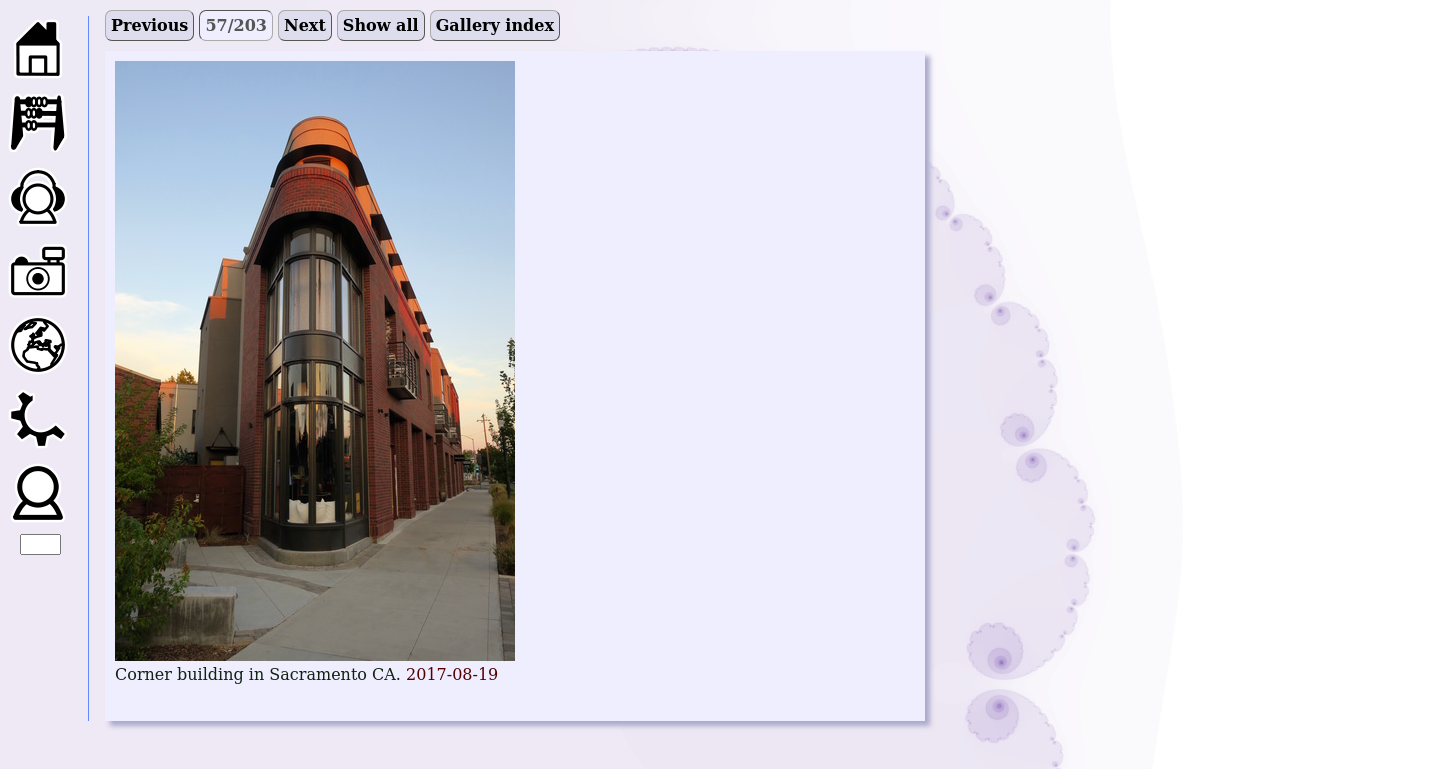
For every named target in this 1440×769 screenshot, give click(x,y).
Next (305, 25)
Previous (149, 25)
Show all (381, 25)
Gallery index (495, 25)
